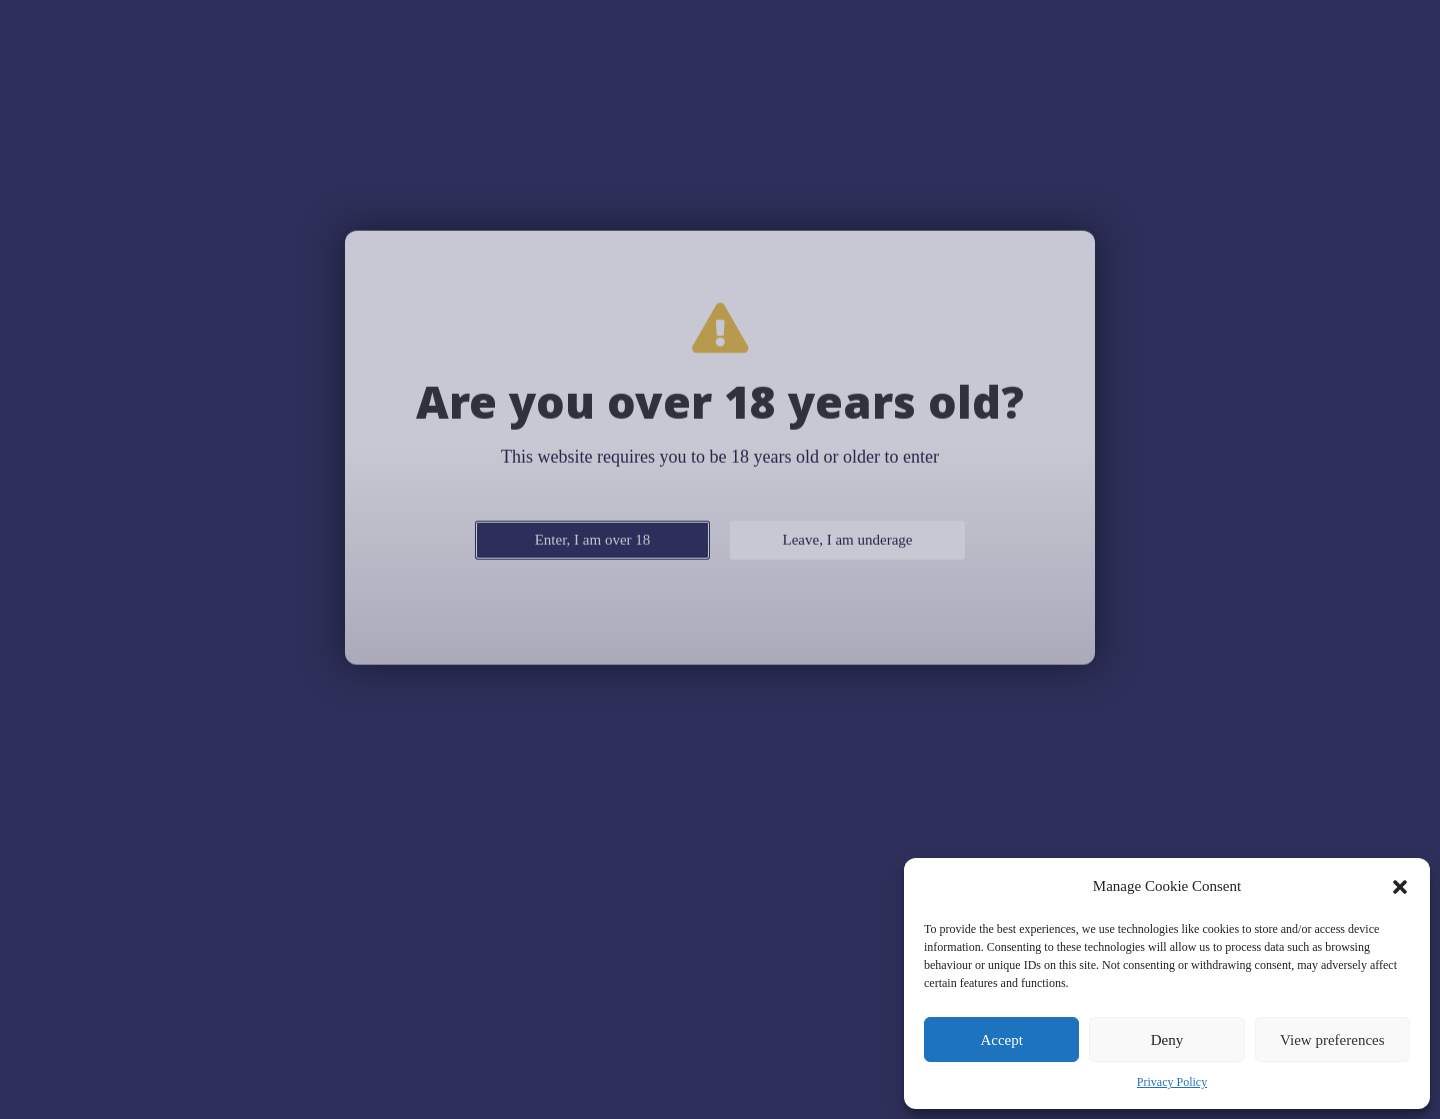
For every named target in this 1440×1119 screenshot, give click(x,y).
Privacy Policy (1172, 1082)
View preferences (1332, 1040)
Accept (1001, 1040)
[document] (720, 559)
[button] (1400, 887)
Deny (1167, 1040)
